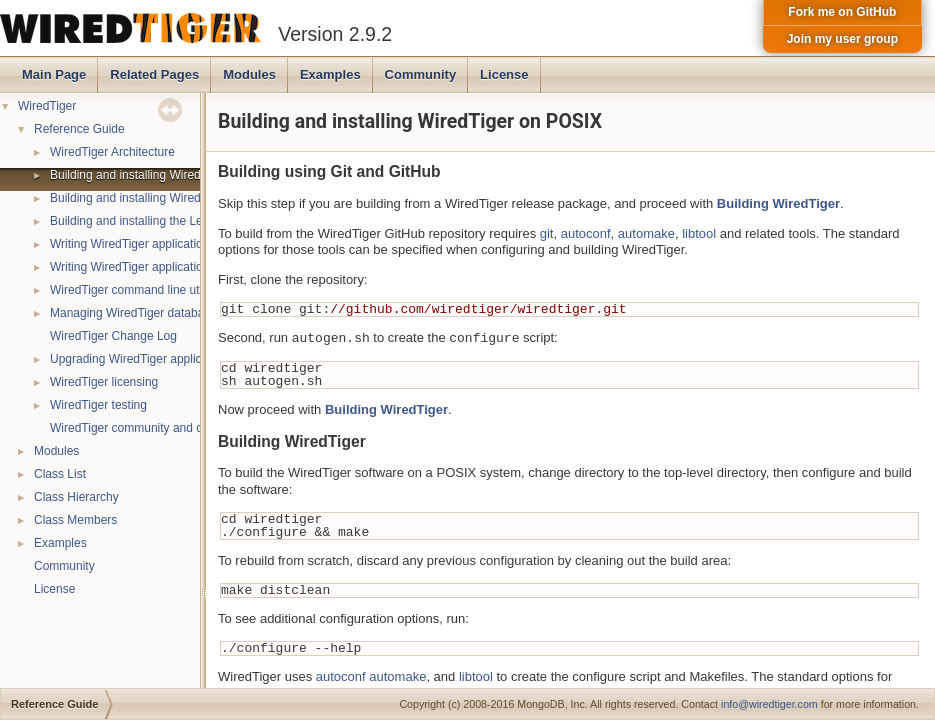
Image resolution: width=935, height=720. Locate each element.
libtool (699, 233)
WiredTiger (47, 106)
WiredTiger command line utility (133, 290)
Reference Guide (79, 129)
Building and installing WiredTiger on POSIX (167, 175)
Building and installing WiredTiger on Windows (173, 198)
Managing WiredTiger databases (136, 313)
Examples (330, 74)
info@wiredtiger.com (769, 704)
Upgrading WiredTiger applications (142, 359)
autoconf (586, 233)
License (504, 74)
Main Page (54, 74)
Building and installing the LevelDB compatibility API (188, 221)
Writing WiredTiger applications (132, 244)
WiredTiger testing (98, 405)
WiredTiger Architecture (112, 152)
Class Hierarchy (76, 497)
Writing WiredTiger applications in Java (153, 267)
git (547, 233)
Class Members (75, 520)
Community (421, 74)
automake (646, 233)
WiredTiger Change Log (113, 336)
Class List (60, 474)
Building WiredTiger (778, 203)
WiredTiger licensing (104, 382)
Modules (249, 74)
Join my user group (842, 39)
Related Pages (154, 74)
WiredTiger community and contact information (174, 428)
